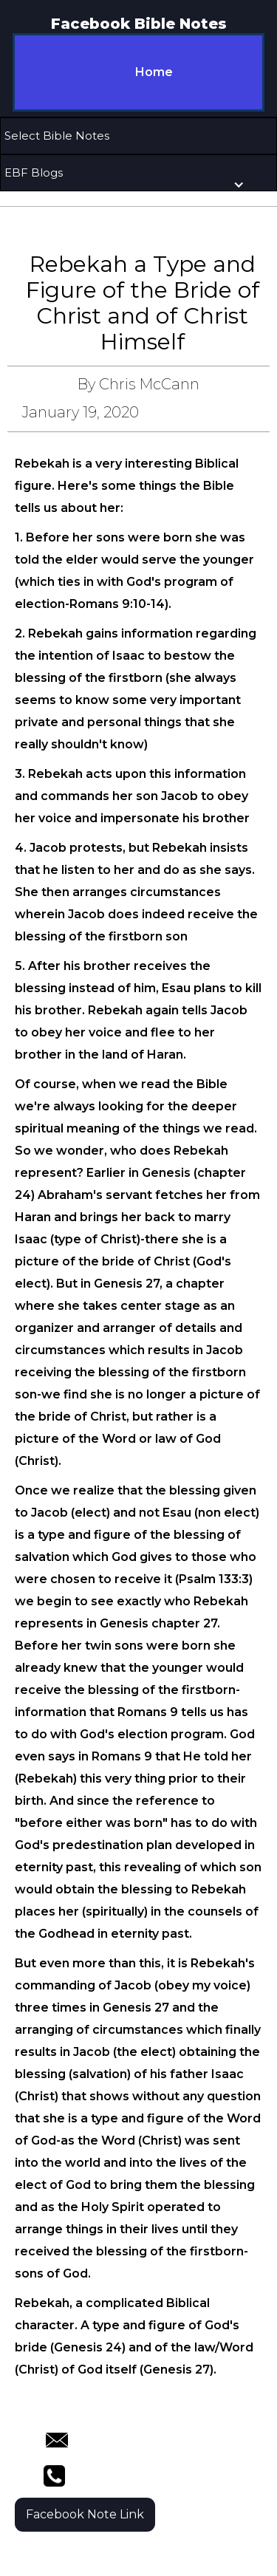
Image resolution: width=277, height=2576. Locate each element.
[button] (138, 135)
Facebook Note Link (85, 2514)
